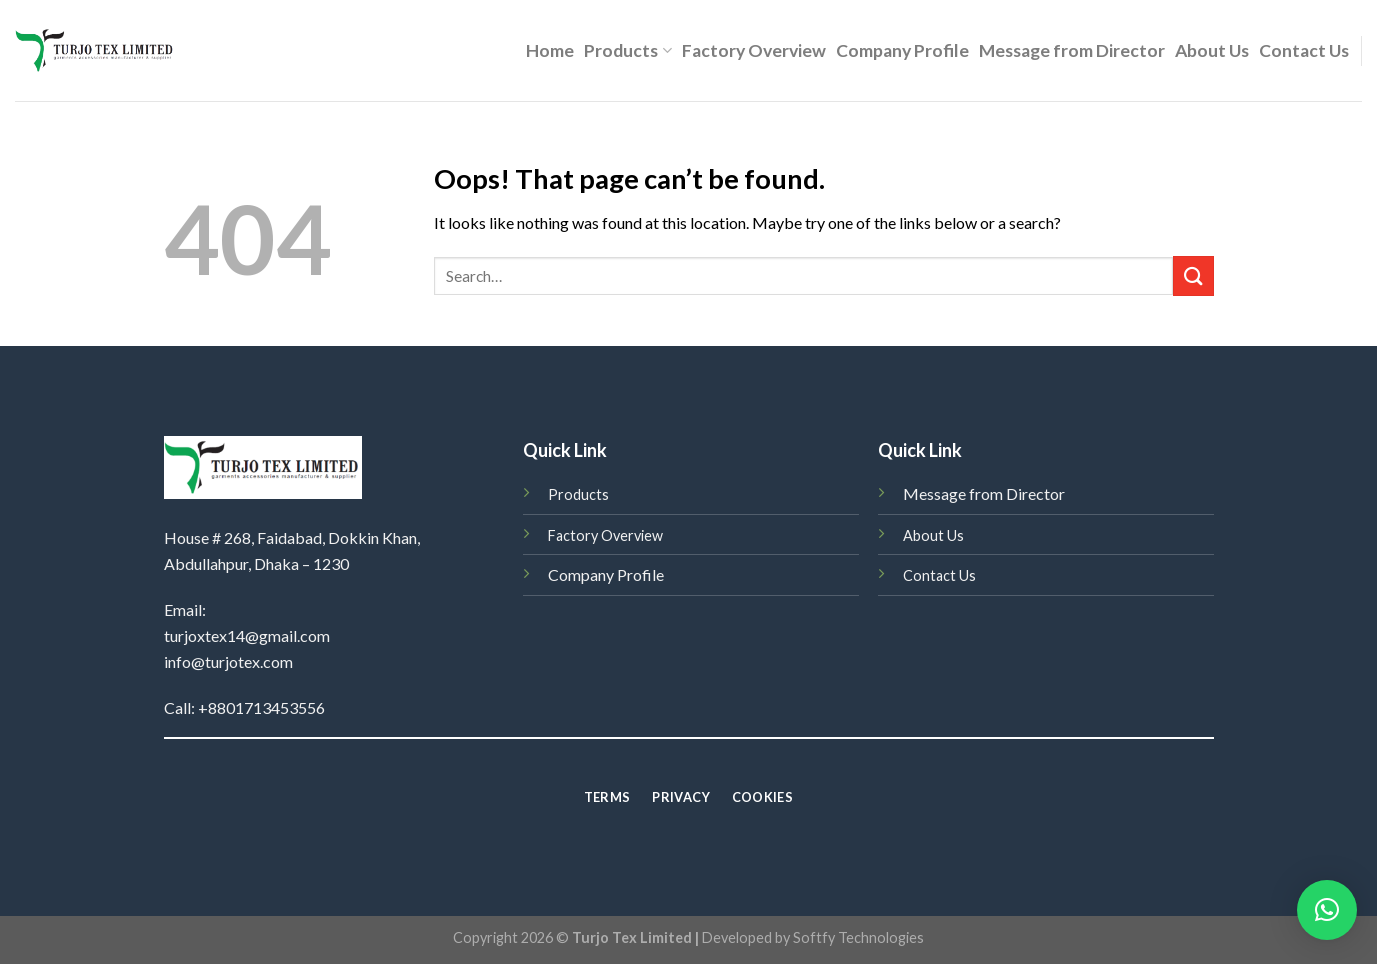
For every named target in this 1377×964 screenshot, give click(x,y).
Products (627, 50)
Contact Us (1304, 50)
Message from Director (1072, 50)
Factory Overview (754, 50)
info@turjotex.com (228, 661)
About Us (1212, 50)
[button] (1327, 910)
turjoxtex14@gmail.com (247, 635)
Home (550, 50)
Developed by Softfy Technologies (813, 937)
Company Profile (902, 50)
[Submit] (1193, 275)
